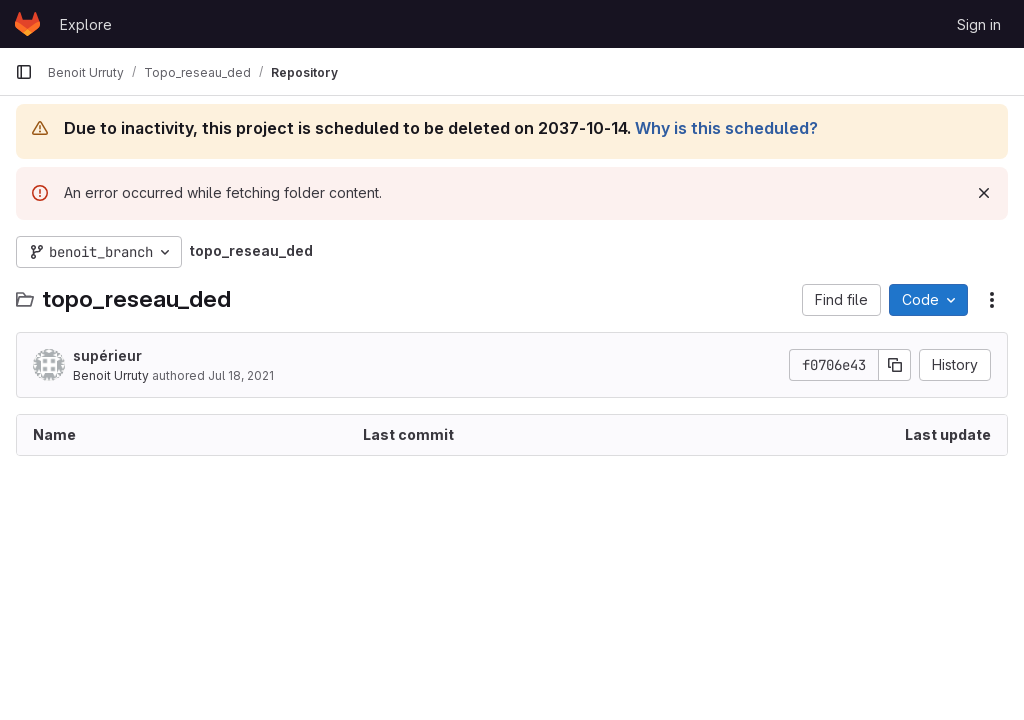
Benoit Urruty (111, 375)
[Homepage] (27, 24)
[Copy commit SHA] (895, 365)
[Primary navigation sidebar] (24, 72)
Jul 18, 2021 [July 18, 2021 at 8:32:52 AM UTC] (241, 375)
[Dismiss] (984, 193)
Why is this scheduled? (726, 128)
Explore (86, 24)
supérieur (107, 355)
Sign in (979, 24)
